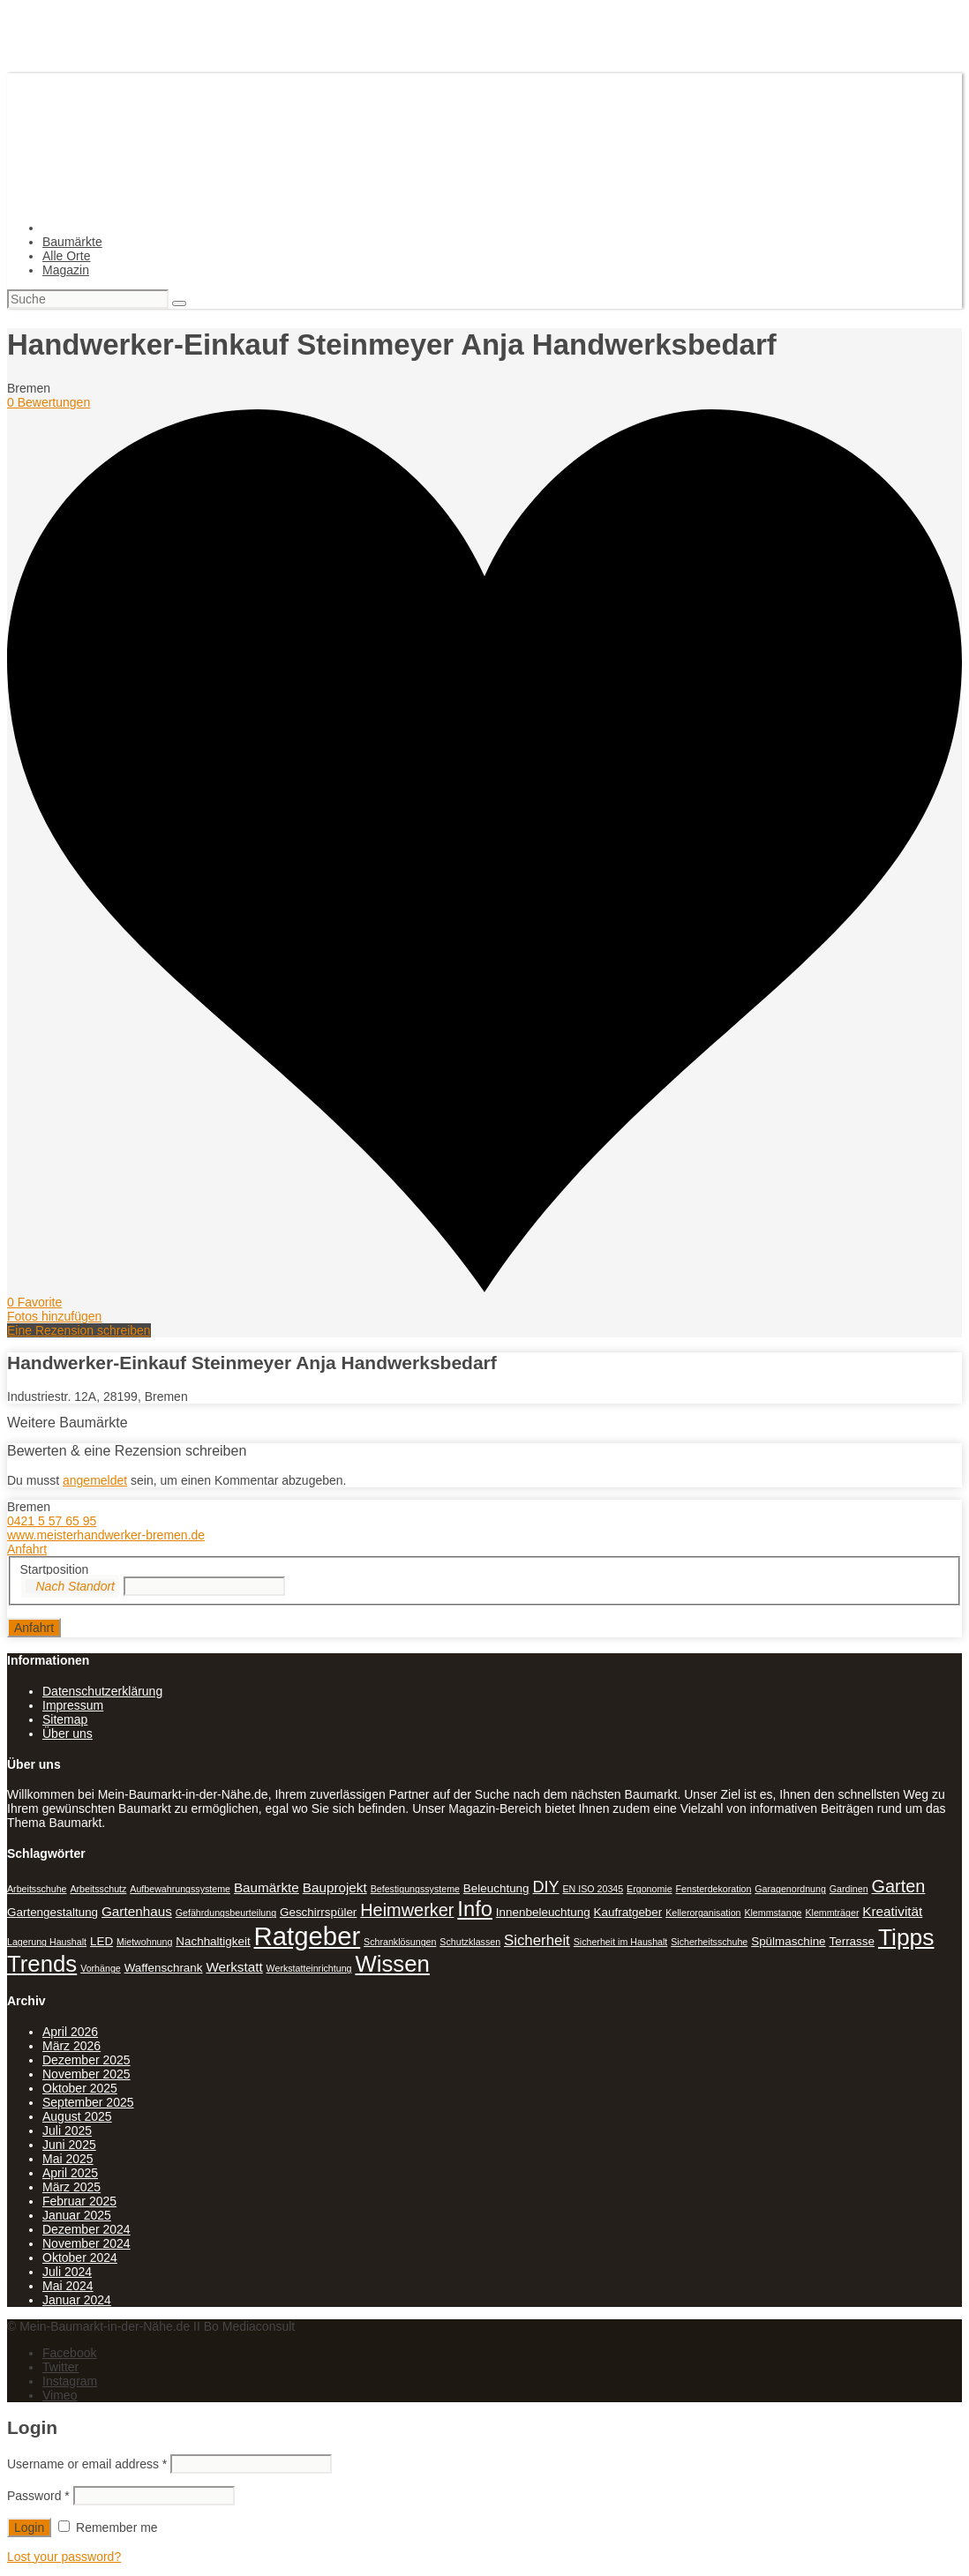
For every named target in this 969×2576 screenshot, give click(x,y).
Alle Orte (66, 256)
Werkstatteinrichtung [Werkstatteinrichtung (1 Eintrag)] (309, 1968)
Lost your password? (64, 2557)
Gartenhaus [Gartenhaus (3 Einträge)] (136, 1911)
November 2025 (86, 2074)
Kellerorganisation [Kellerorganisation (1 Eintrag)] (702, 1912)
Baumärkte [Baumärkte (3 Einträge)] (266, 1887)
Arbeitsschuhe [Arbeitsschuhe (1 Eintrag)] (37, 1888)
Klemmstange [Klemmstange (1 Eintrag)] (772, 1912)
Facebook (69, 2353)
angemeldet (95, 1480)
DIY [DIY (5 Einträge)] (545, 1887)
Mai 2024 (68, 2286)
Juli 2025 (67, 2130)
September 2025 (88, 2102)
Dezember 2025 (86, 2060)
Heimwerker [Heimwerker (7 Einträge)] (407, 1910)
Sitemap (64, 1719)
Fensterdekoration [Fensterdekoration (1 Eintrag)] (714, 1888)
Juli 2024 (67, 2272)
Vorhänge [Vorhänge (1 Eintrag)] (100, 1968)
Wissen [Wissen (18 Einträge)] (392, 1963)
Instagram (69, 2381)
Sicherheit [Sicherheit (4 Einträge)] (537, 1940)
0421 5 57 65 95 (51, 1521)
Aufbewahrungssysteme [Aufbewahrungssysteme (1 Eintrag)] (180, 1888)
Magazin (65, 270)
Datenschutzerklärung (102, 1691)
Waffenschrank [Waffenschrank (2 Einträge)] (163, 1967)
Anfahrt (27, 1549)
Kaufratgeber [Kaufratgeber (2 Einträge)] (628, 1912)
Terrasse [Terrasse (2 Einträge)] (852, 1941)
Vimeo (59, 2395)
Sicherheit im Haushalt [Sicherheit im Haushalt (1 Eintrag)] (621, 1941)
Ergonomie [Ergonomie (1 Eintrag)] (649, 1888)
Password (38, 2496)
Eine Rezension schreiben (79, 1330)
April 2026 (70, 2032)
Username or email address (87, 2464)
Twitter (60, 2367)
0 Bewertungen (48, 402)
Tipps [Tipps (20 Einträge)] (906, 1937)
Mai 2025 (68, 2159)
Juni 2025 (69, 2145)
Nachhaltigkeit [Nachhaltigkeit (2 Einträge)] (213, 1941)
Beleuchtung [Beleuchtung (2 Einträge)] (496, 1888)
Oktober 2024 (79, 2257)
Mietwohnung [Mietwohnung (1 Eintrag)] (144, 1941)
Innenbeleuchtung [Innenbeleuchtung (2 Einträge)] (543, 1912)
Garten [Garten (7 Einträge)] (899, 1886)
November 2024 (86, 2243)
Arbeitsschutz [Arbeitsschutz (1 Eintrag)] (98, 1888)
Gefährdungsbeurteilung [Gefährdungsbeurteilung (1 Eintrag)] (226, 1912)
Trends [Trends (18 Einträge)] (42, 1963)
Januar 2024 (76, 2300)
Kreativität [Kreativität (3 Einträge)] (892, 1911)
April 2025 (70, 2173)
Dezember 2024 (86, 2229)
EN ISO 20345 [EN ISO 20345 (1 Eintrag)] (592, 1888)
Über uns (67, 1733)
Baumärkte (72, 242)
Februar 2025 (79, 2201)
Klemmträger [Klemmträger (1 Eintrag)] (832, 1912)
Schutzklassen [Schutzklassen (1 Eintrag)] (469, 1941)
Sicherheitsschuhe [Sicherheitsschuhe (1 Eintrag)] (709, 1941)
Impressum (72, 1705)
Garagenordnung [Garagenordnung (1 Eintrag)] (790, 1888)
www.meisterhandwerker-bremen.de (106, 1535)
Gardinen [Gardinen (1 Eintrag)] (849, 1888)
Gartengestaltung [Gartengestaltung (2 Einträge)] (52, 1912)
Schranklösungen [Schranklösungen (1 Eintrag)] (400, 1941)
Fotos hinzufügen (54, 1316)
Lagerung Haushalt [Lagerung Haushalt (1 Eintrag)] (46, 1941)
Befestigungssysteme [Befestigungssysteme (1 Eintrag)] (415, 1888)
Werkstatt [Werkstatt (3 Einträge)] (234, 1966)
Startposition (54, 1569)
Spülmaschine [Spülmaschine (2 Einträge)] (788, 1941)
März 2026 (71, 2046)
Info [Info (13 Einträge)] (474, 1909)
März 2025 (71, 2187)
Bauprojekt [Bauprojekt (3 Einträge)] (335, 1887)
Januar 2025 (76, 2215)
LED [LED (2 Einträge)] (101, 1941)
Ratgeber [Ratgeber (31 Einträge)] (307, 1936)
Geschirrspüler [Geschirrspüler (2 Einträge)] (318, 1912)
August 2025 (77, 2116)
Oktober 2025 (79, 2088)
